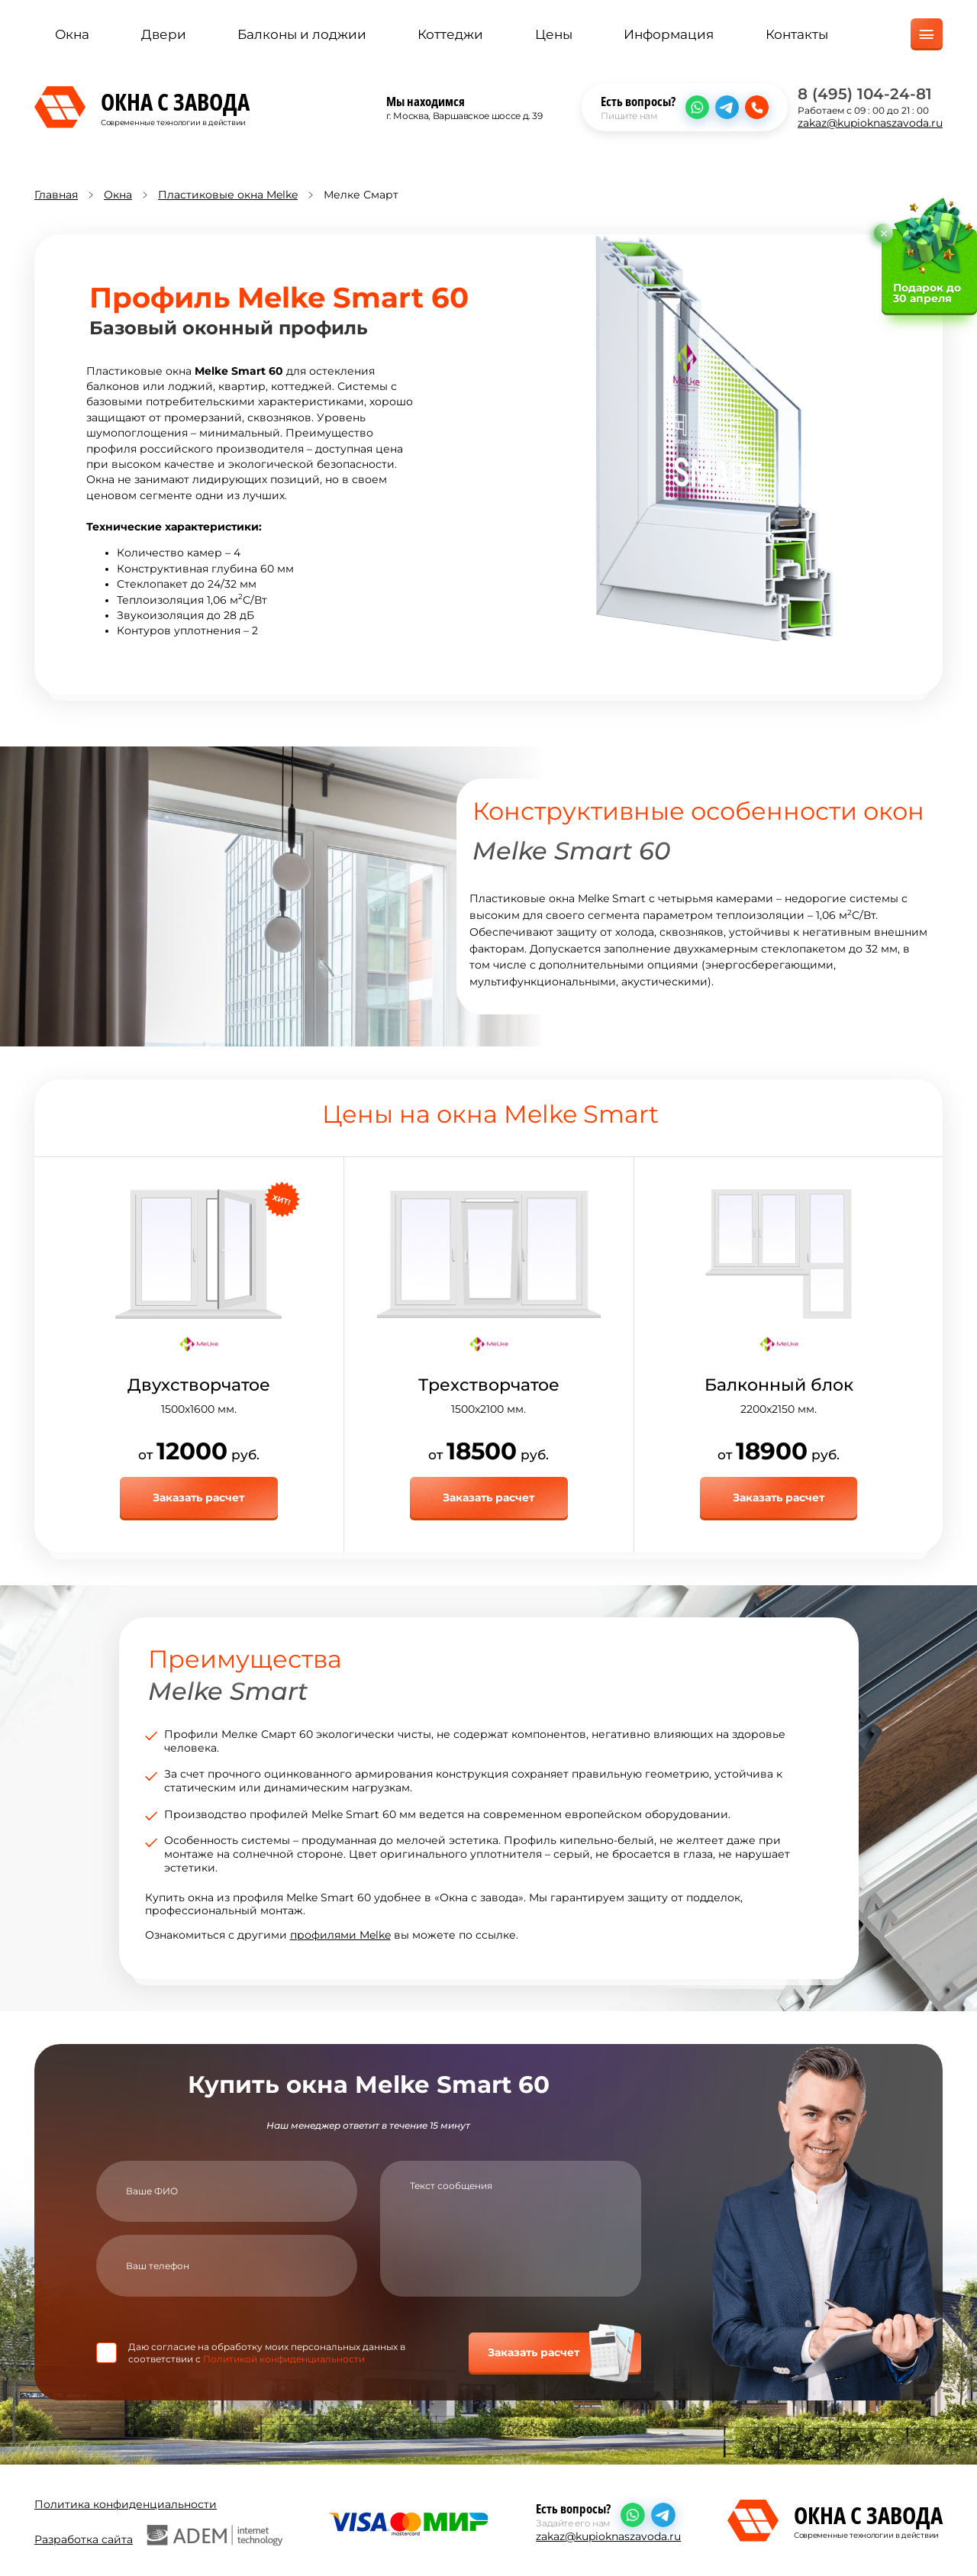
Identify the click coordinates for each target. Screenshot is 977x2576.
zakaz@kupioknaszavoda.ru (870, 124)
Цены (553, 36)
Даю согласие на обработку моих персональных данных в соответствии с (266, 2351)
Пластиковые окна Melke (228, 195)
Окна (72, 36)
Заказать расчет (198, 1497)
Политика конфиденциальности (125, 2502)
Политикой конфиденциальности (284, 2357)
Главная (56, 195)
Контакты (797, 36)
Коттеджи (450, 36)
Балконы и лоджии (301, 36)
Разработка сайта (158, 2533)
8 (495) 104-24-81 (865, 95)
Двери (163, 36)
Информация (669, 36)
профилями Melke (340, 1934)
